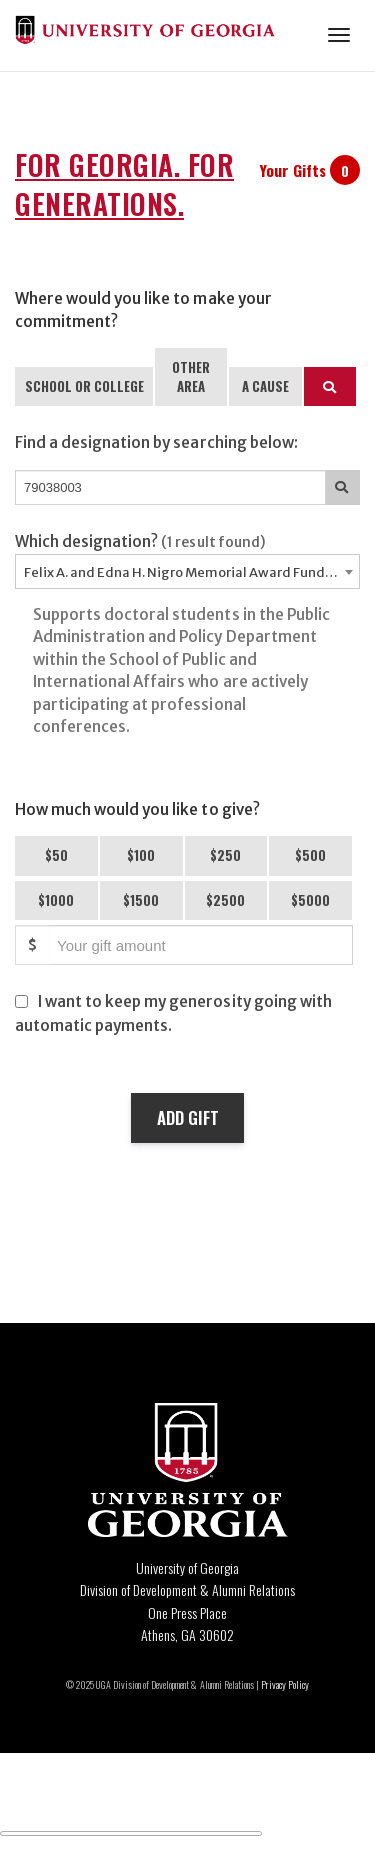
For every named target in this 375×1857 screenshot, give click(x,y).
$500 (310, 855)
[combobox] (187, 571)
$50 (56, 855)
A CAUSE (265, 386)
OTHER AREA (191, 376)
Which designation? (140, 541)
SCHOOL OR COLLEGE (84, 386)
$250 (225, 855)
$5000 (310, 900)
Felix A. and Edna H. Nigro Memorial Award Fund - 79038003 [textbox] (191, 572)
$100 (141, 855)
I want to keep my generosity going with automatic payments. (173, 1013)
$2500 (225, 900)
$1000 (56, 900)
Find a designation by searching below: (156, 442)
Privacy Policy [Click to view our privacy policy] (285, 1684)
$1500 (141, 900)
